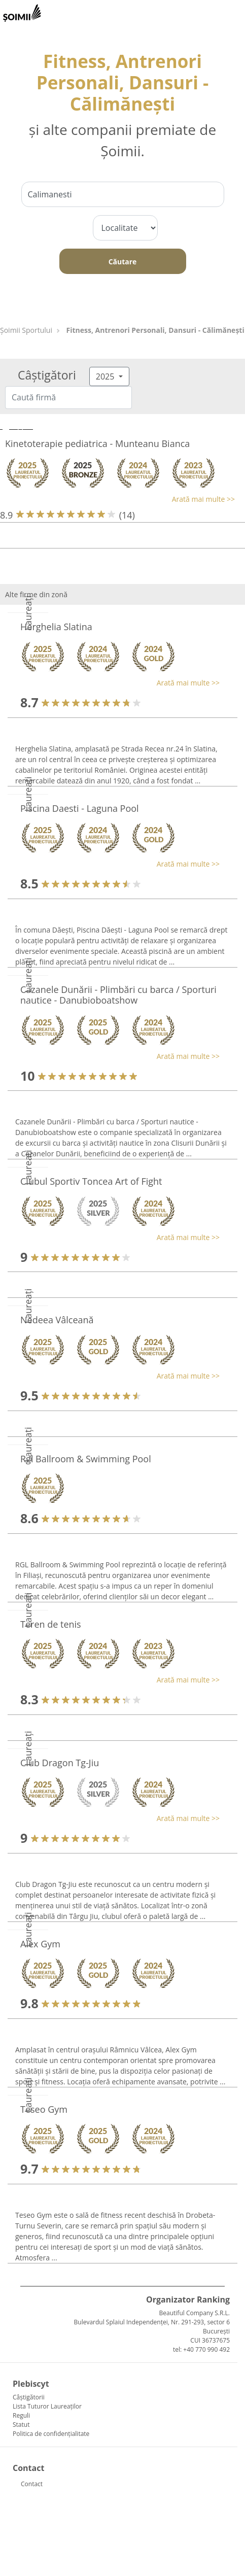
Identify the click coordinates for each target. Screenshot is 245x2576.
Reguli (21, 2415)
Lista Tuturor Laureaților (47, 2406)
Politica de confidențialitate (51, 2433)
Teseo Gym (43, 2109)
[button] (117, 499)
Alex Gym (40, 1944)
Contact (32, 2484)
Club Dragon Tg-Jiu (59, 1763)
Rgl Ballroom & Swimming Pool (85, 1459)
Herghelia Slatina (56, 627)
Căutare (123, 261)
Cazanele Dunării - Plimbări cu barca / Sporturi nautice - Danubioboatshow (118, 995)
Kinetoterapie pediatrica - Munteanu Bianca (97, 443)
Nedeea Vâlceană (57, 1320)
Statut (21, 2424)
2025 (106, 376)
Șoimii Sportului (26, 330)
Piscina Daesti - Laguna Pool (79, 808)
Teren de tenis (50, 1624)
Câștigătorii (29, 2397)
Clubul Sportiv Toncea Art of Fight (91, 1181)
